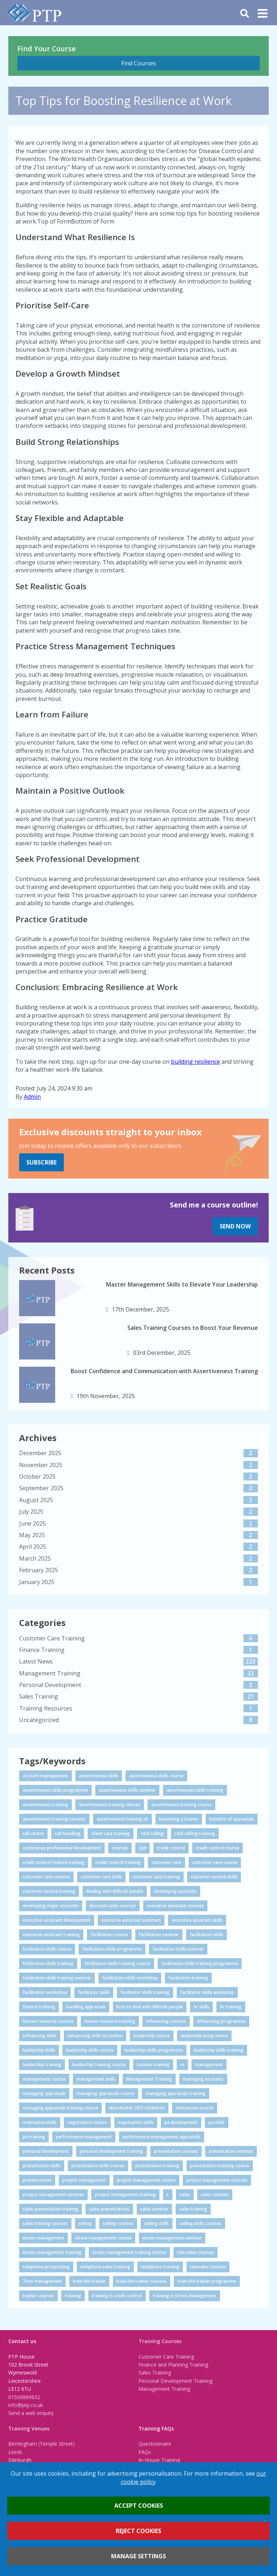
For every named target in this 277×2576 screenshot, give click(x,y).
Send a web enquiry (31, 2413)
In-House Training (159, 2459)
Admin (32, 1097)
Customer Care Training (166, 2356)
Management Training (164, 2388)
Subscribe (41, 1162)
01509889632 (24, 2397)
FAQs (144, 2452)
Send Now (235, 1226)
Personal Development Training (175, 2380)
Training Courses (159, 2341)
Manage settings (138, 2556)
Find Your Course (46, 48)
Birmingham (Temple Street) (41, 2443)
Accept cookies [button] (138, 2506)
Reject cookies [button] (138, 2531)
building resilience (195, 1062)
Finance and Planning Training (173, 2364)
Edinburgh (19, 2459)
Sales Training (154, 2372)
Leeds (15, 2452)
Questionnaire (154, 2443)
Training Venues (28, 2428)
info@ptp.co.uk (25, 2405)
